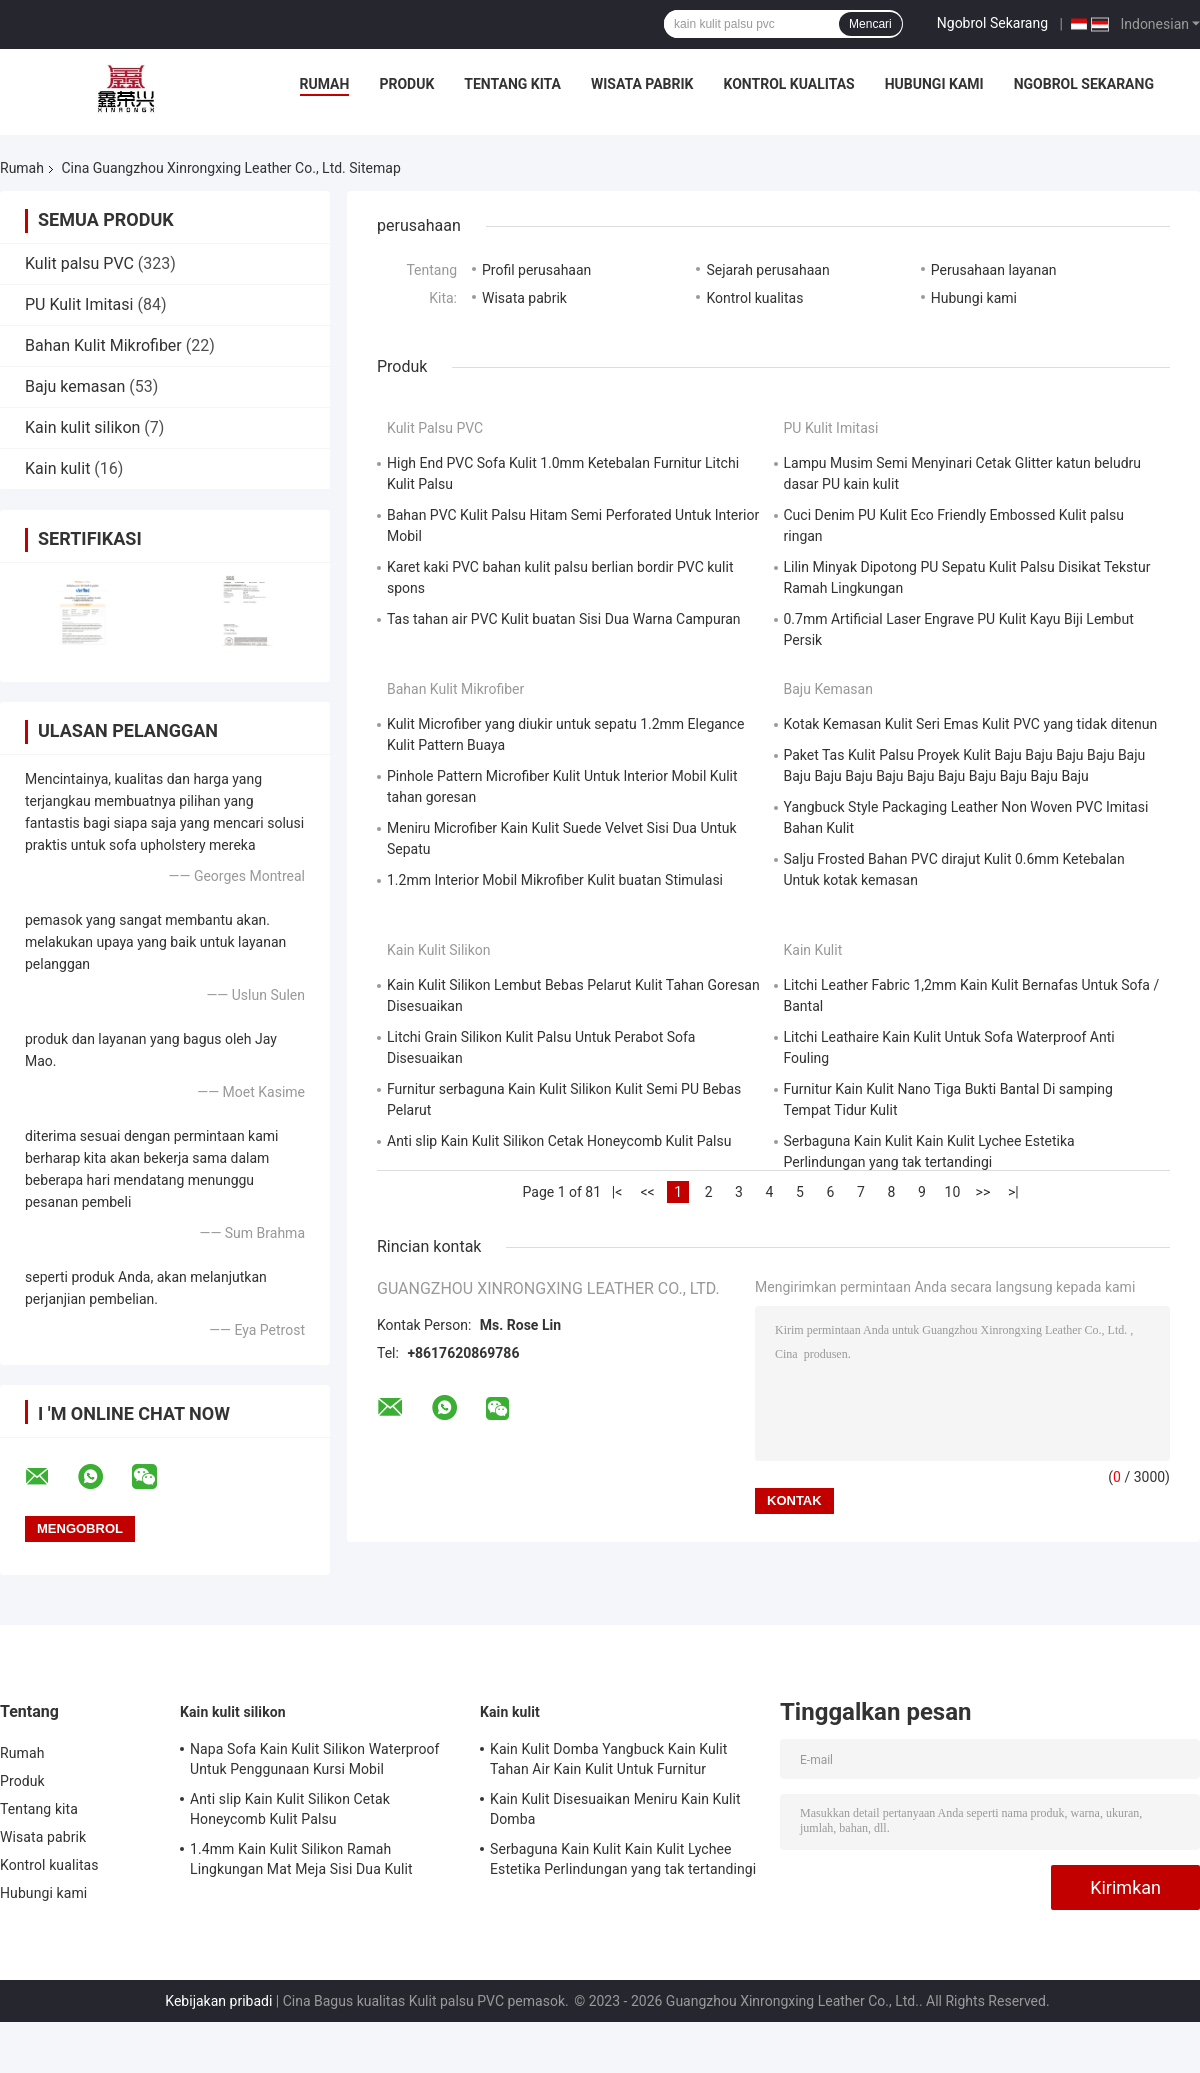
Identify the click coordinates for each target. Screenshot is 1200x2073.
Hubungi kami (934, 84)
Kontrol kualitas (789, 84)
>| (1013, 1192)
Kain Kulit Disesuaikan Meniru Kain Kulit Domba (615, 1809)
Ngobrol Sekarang (992, 23)
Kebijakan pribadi (218, 2001)
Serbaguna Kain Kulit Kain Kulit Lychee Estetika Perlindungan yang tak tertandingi (623, 1859)
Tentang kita (512, 84)
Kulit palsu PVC (79, 263)
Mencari (870, 24)
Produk (406, 84)
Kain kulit (57, 468)
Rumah (325, 84)
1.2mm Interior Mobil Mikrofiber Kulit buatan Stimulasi (555, 880)
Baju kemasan (75, 386)
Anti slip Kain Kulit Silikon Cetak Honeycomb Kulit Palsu (559, 1141)
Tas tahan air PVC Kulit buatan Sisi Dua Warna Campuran (564, 619)
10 (953, 1192)
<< (647, 1192)
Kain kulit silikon (82, 427)
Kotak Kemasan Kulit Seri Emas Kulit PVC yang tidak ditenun (971, 724)
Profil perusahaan (536, 270)
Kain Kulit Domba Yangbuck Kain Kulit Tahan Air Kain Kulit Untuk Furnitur (609, 1759)
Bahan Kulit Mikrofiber (103, 345)
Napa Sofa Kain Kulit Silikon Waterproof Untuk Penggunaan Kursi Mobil (315, 1759)
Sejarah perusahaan (767, 270)
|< (617, 1192)
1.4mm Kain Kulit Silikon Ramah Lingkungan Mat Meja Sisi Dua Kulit (301, 1859)
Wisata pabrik (642, 84)
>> (983, 1192)
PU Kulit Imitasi (79, 304)
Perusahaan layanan (994, 270)
